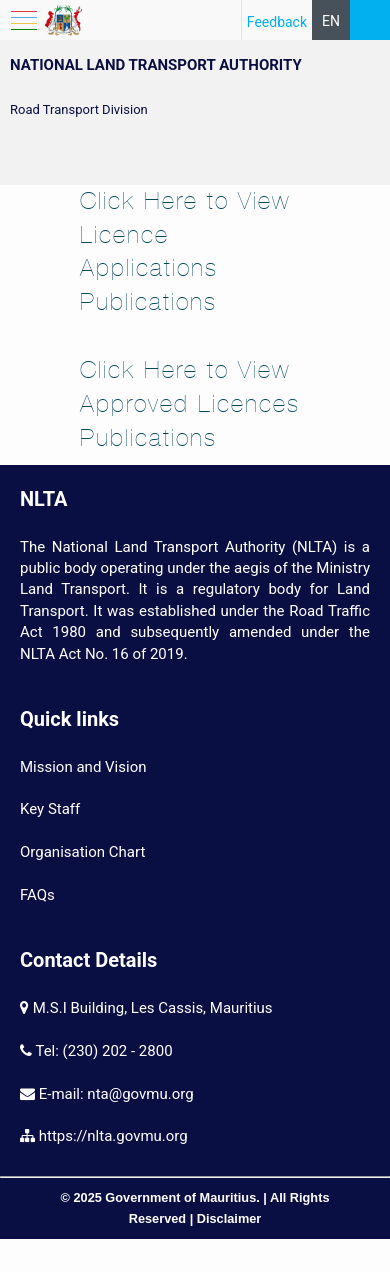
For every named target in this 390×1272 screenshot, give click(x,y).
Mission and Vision (83, 767)
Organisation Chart (82, 852)
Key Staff (50, 809)
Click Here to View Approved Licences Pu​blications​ (190, 403)
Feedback (277, 22)
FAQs (37, 895)
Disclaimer (229, 1218)
